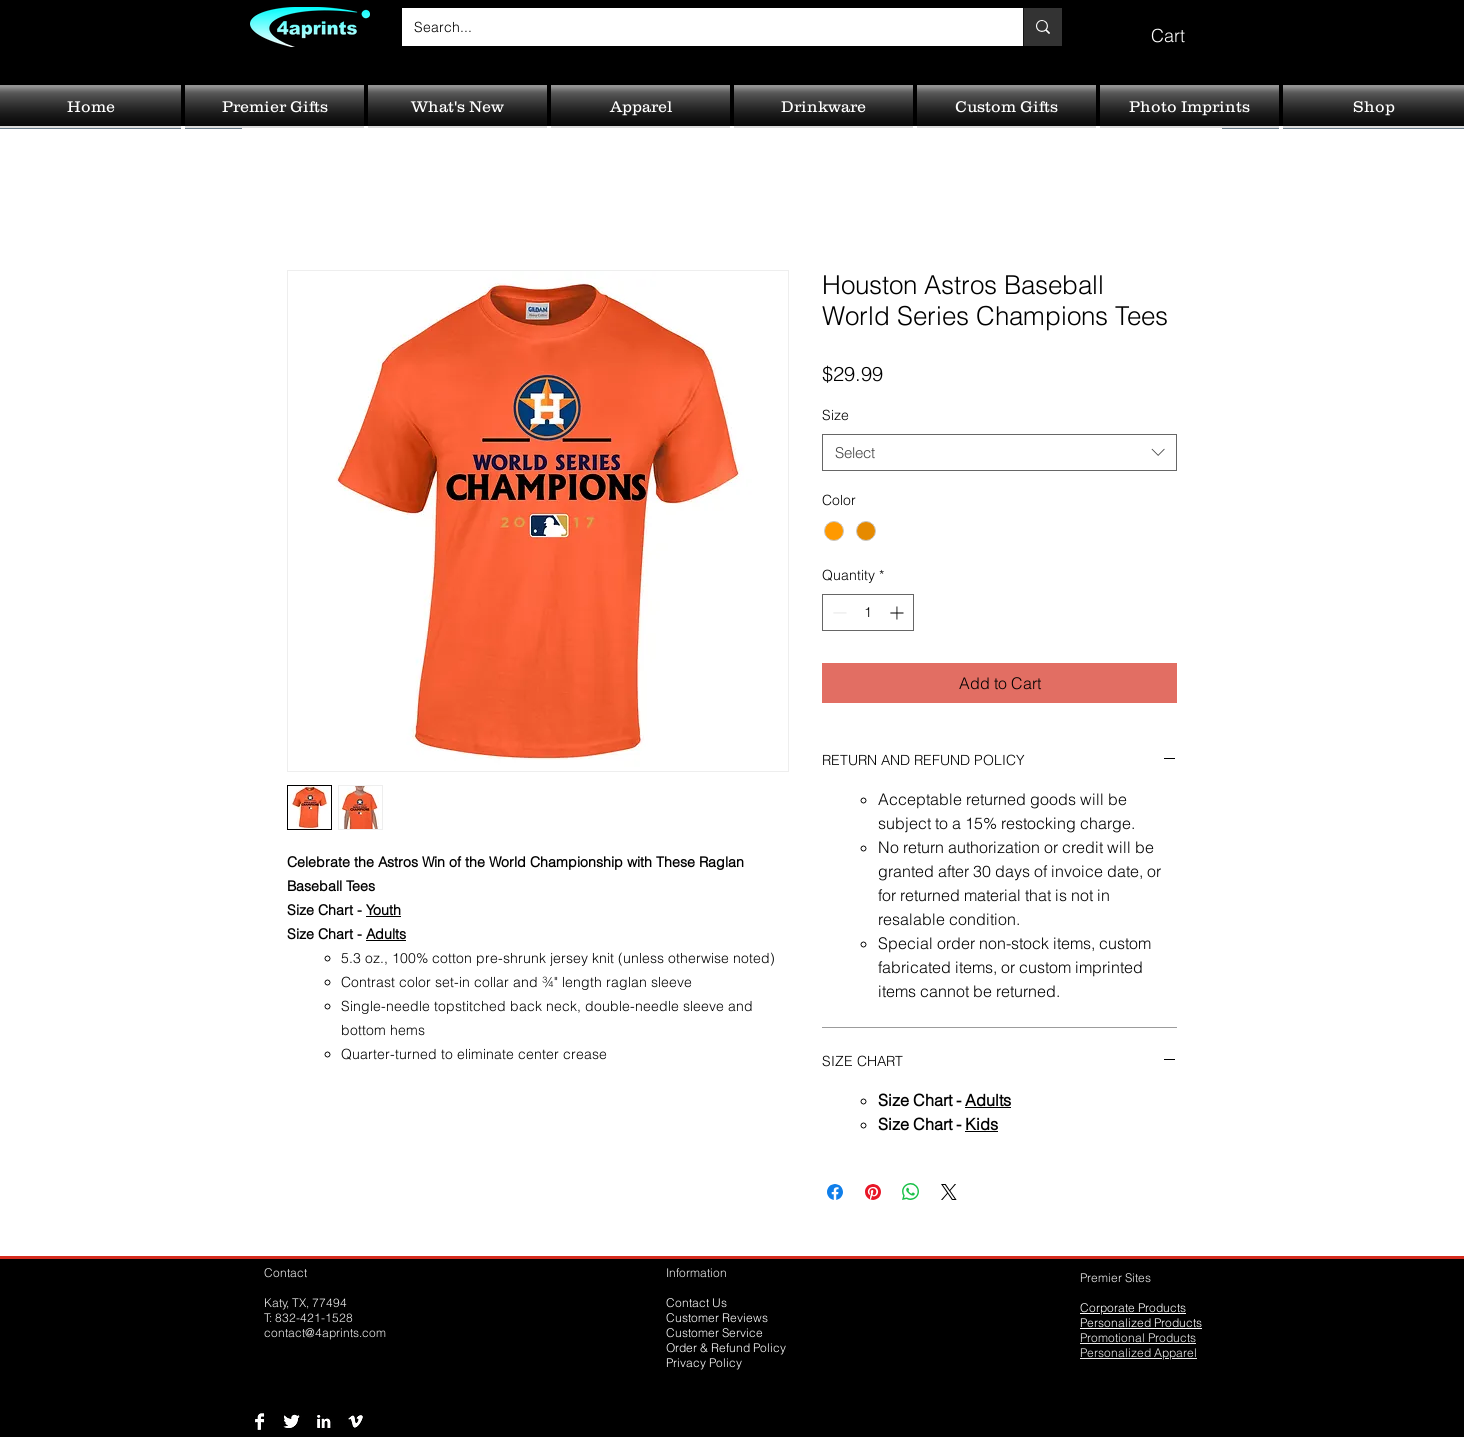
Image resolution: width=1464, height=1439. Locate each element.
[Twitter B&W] (291, 1421)
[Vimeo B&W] (355, 1421)
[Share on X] (949, 1192)
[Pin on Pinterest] (873, 1192)
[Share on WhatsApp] (911, 1192)
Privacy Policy (704, 1362)
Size (835, 415)
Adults (386, 934)
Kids (981, 1124)
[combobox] (999, 453)
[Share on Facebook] (835, 1192)
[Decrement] (837, 612)
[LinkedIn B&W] (323, 1421)
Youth (383, 910)
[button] (1182, 26)
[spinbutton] (868, 612)
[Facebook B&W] (259, 1421)
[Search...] (697, 27)
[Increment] (898, 612)
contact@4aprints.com (325, 1332)
